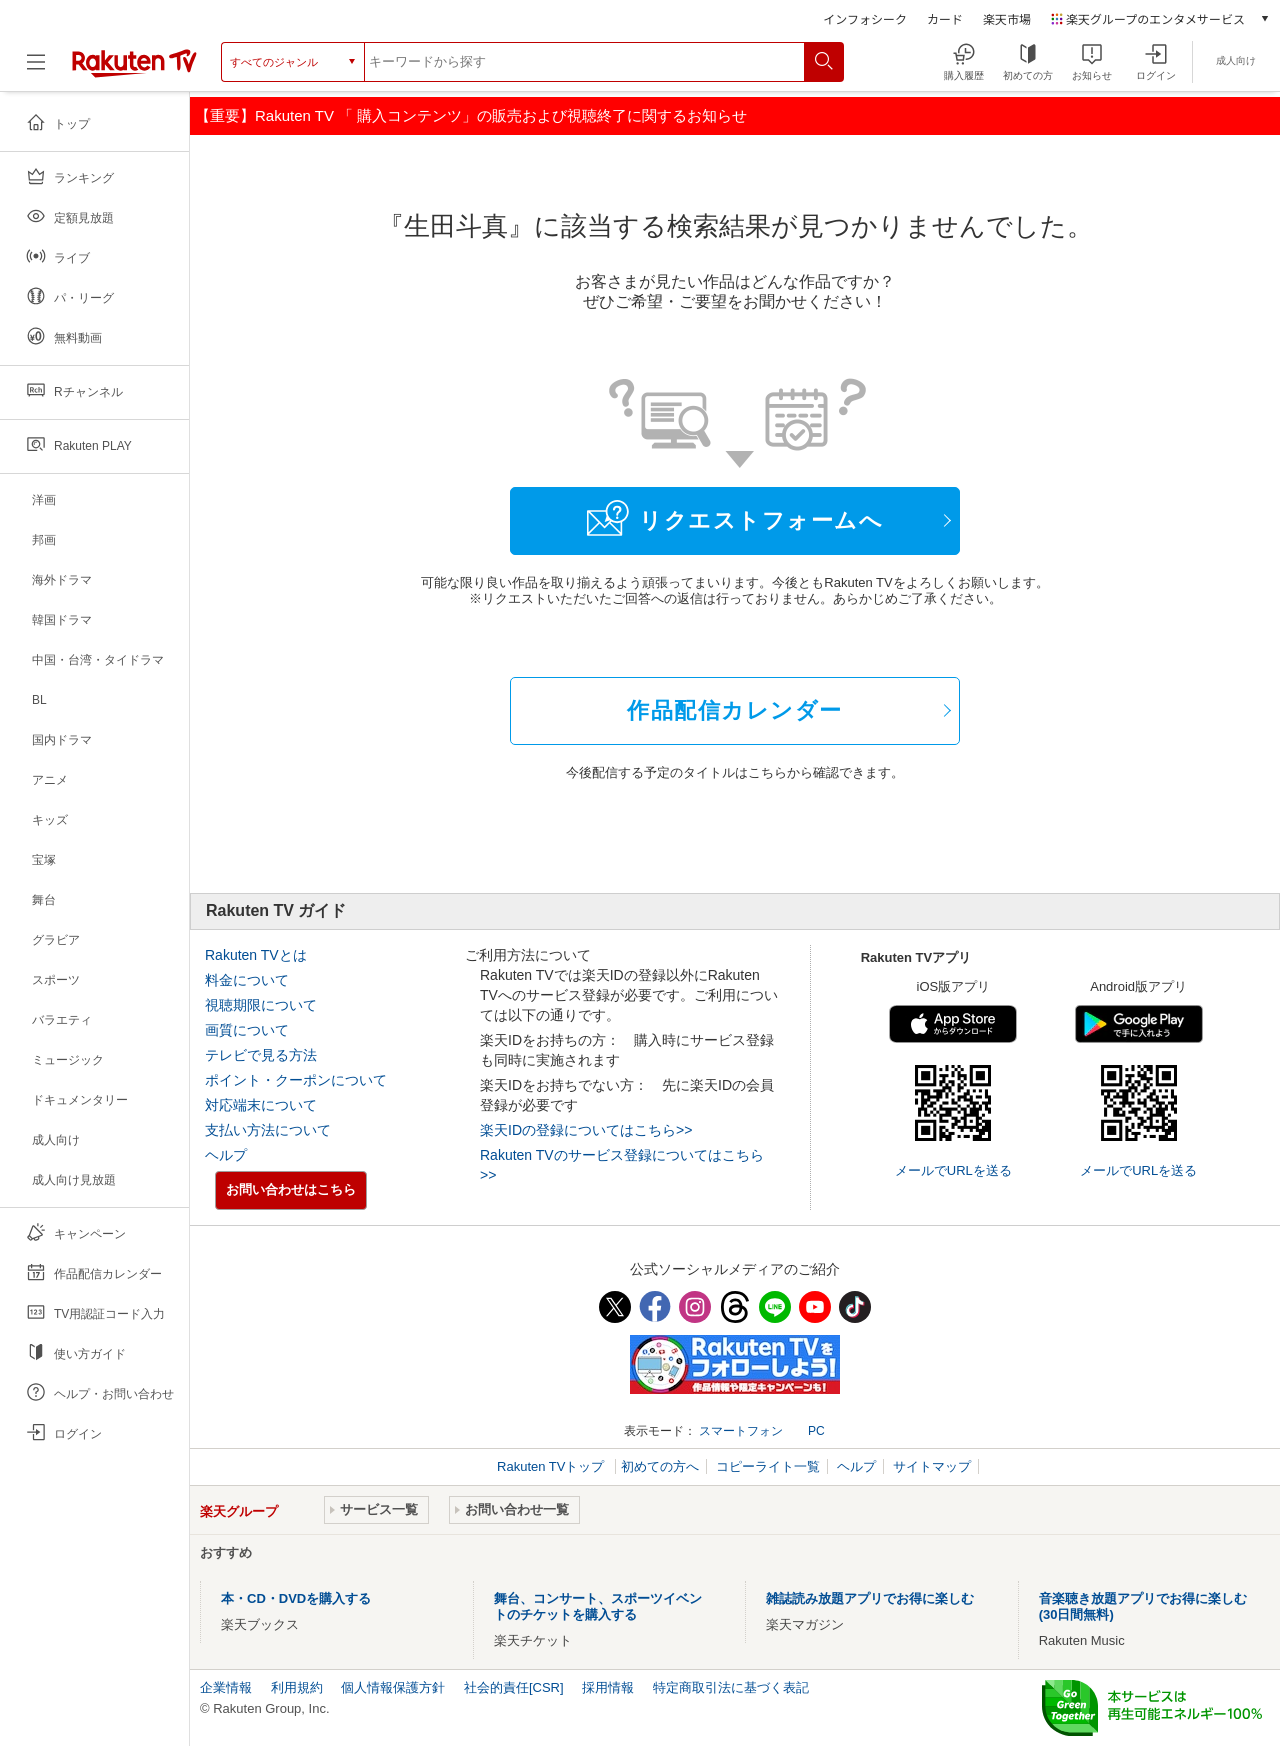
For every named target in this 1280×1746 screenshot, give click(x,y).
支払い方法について (268, 1130)
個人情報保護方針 (393, 1687)
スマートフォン (741, 1431)
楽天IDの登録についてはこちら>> (586, 1130)
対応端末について (261, 1105)
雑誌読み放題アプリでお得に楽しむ (870, 1598)
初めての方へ (660, 1466)
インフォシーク (865, 18)
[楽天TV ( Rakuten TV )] (134, 62)
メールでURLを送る (953, 1170)
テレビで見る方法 (261, 1055)
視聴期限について (261, 1005)
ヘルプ (226, 1155)
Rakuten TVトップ (552, 1466)
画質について (247, 1030)
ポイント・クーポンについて (296, 1080)
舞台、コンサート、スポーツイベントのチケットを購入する (598, 1606)
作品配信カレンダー (735, 710)
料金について (247, 980)
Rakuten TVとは (256, 955)
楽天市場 (1007, 18)
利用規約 (297, 1687)
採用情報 (608, 1687)
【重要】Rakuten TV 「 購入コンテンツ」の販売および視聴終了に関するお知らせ (471, 115)
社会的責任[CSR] (514, 1687)
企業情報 (226, 1687)
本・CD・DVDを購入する (296, 1598)
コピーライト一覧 (768, 1466)
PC (816, 1431)
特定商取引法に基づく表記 (731, 1687)
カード (945, 18)
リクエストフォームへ (735, 518)
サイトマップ (932, 1466)
